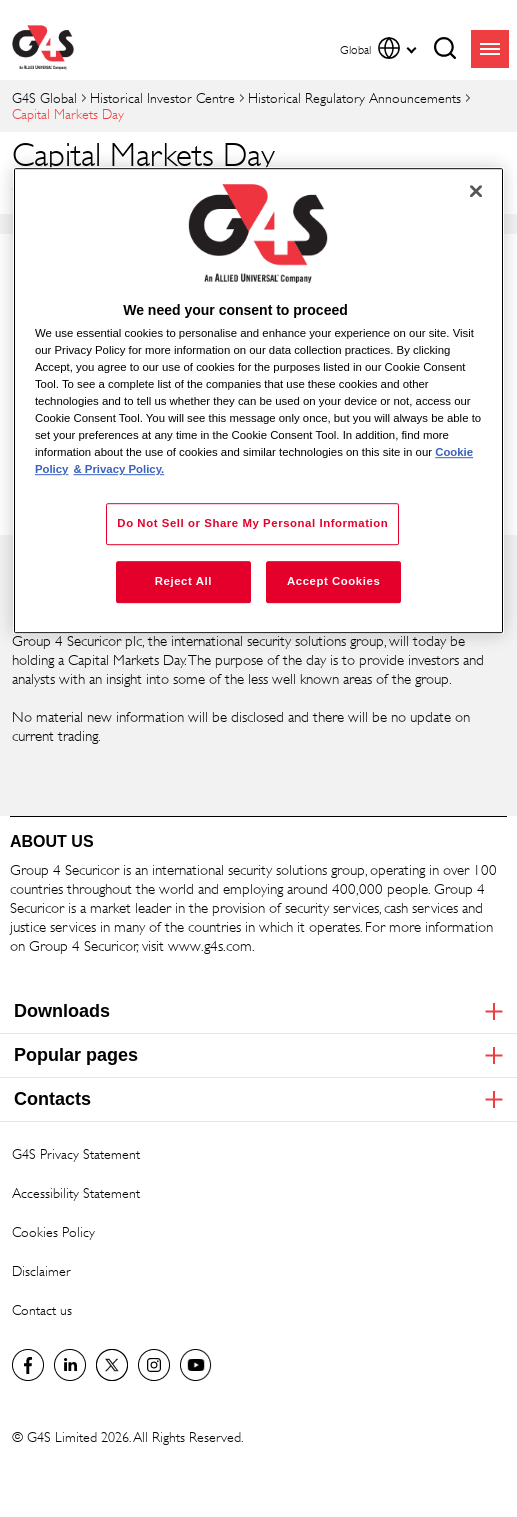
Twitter (112, 1365)
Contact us (42, 1309)
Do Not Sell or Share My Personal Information (252, 524)
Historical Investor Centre (162, 97)
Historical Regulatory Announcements (354, 97)
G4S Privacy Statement (76, 1153)
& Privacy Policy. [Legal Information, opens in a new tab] (118, 470)
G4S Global (44, 97)
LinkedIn (70, 1365)
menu (490, 49)
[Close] (476, 191)
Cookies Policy (53, 1231)
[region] (258, 401)
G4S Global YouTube (196, 1365)
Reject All (183, 582)
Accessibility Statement (76, 1192)
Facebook (28, 1365)
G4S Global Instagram (154, 1365)
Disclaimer (41, 1270)
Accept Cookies (333, 582)
